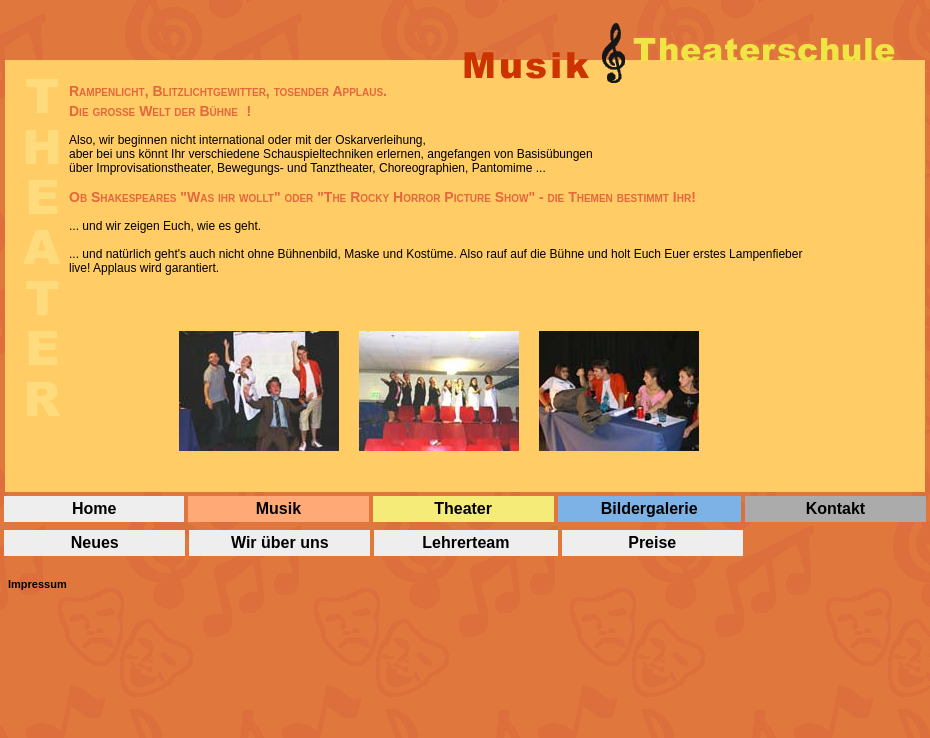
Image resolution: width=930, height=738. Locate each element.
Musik (278, 508)
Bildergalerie (649, 508)
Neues (95, 542)
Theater (463, 508)
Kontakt (836, 508)
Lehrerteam (465, 542)
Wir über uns (280, 542)
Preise (652, 542)
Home (94, 508)
